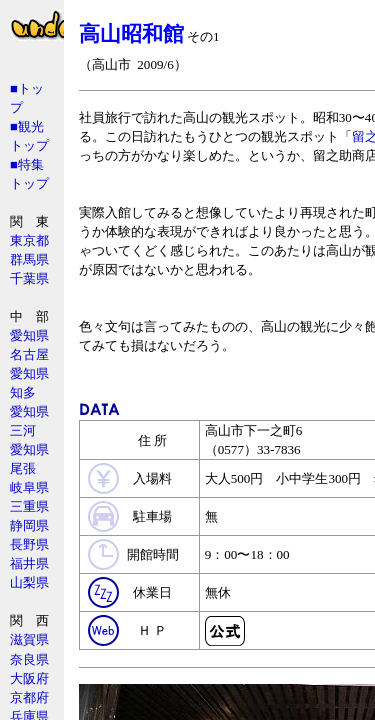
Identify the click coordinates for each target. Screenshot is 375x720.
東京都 (29, 240)
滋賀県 (29, 639)
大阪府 (29, 678)
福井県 (29, 563)
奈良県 (29, 659)
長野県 (29, 544)
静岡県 (29, 525)
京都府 (29, 697)
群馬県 (29, 259)
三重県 (29, 506)
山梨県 (29, 582)
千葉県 (29, 278)
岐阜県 (29, 487)
